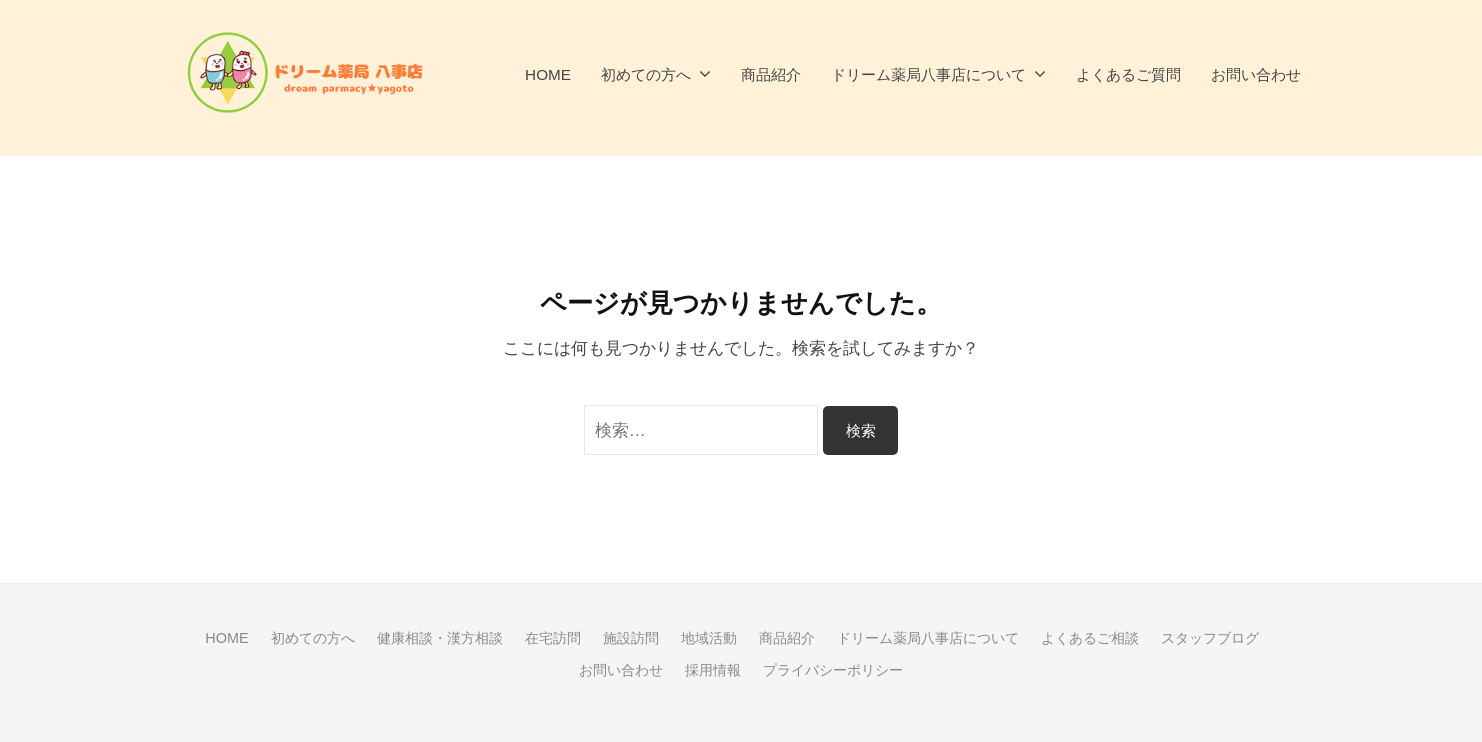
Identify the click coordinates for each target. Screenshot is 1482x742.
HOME (548, 74)
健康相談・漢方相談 (440, 638)
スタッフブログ (1210, 638)
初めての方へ (646, 74)
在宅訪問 (553, 638)
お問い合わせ (1256, 74)
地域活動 (709, 638)
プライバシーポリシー (833, 670)
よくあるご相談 (1090, 638)
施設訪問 (631, 638)
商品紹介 (771, 74)
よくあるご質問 (1128, 74)
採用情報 (713, 670)
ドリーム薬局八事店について (928, 74)
